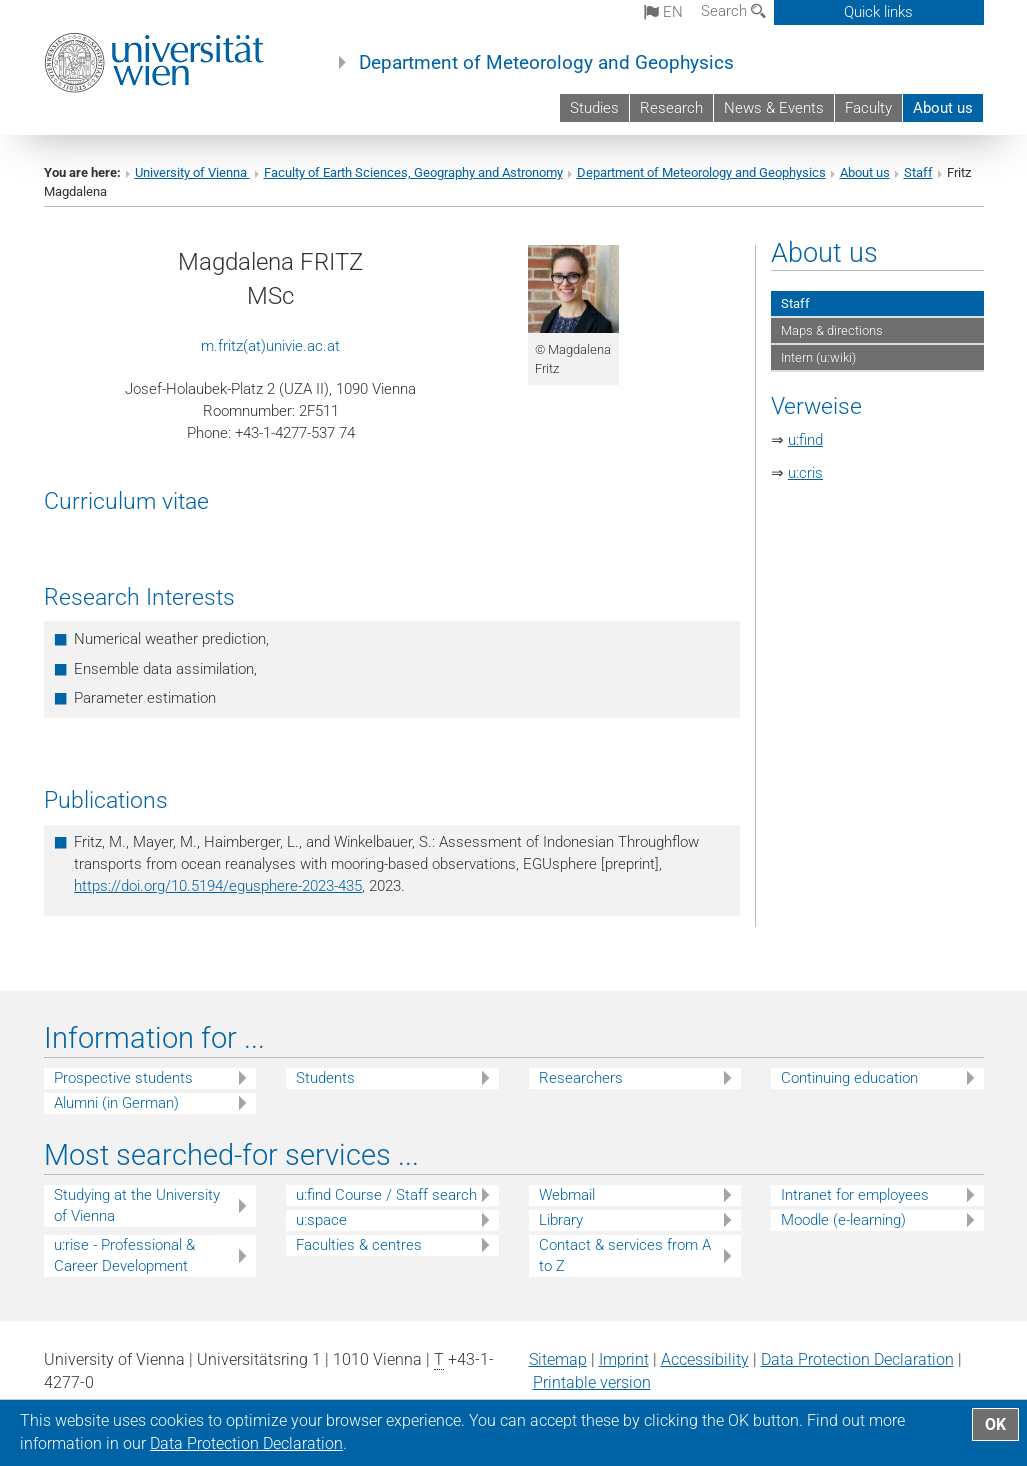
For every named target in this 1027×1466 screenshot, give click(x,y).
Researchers (581, 1078)
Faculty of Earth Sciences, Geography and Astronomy (413, 172)
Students (325, 1078)
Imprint (624, 1359)
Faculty (868, 108)
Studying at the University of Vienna (137, 1205)
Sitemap (558, 1359)
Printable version (592, 1382)
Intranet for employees (855, 1195)
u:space (321, 1220)
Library (561, 1220)
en (663, 12)
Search (733, 11)
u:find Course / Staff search (386, 1195)
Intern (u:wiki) (818, 357)
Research (671, 108)
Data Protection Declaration (857, 1359)
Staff (918, 172)
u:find (805, 440)
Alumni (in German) (116, 1103)
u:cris (805, 473)
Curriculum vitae (126, 501)
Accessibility (705, 1359)
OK (995, 1424)
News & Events (774, 108)
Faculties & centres (359, 1245)
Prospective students (123, 1078)
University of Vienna (192, 172)
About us (943, 108)
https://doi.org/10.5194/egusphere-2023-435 (218, 886)
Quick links (878, 12)
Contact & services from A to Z (625, 1255)
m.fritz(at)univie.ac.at (270, 346)
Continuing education (849, 1078)
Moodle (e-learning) (843, 1220)
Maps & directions (832, 330)
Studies (594, 108)
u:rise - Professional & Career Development (124, 1255)
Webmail (567, 1195)
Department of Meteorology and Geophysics (546, 63)
